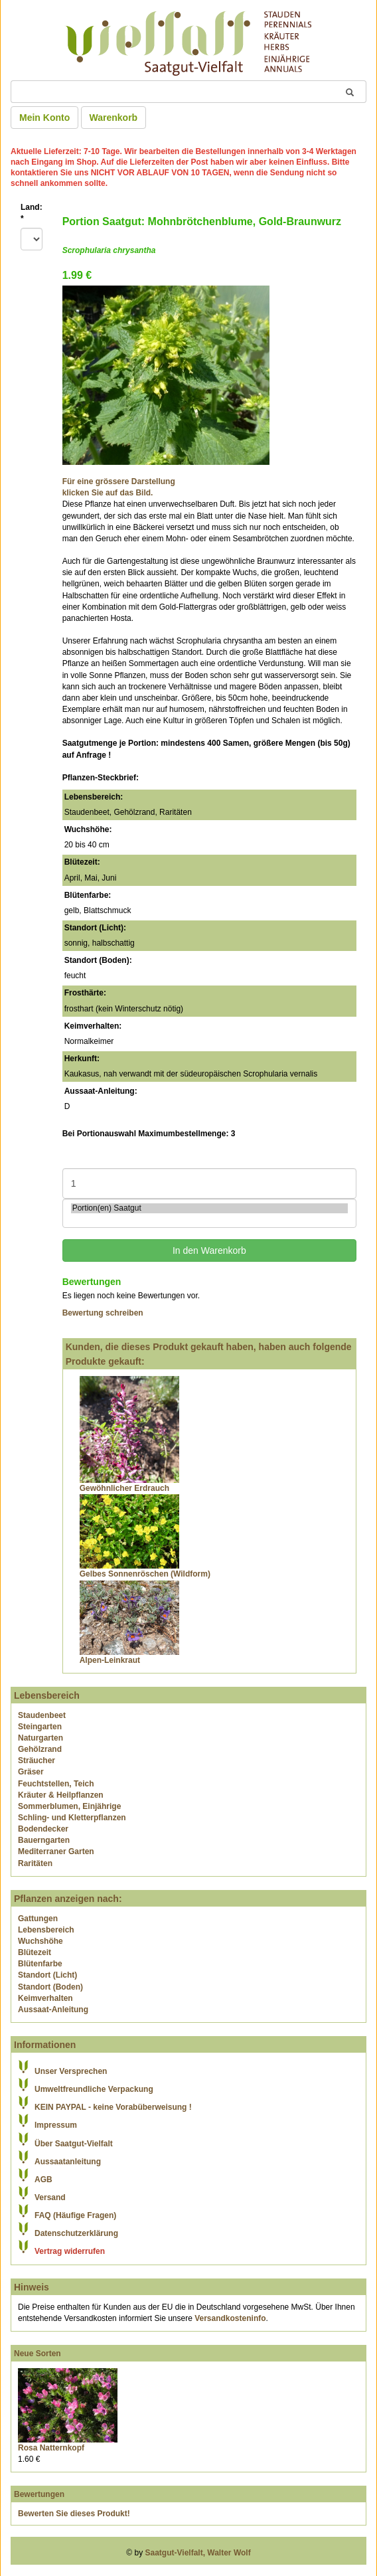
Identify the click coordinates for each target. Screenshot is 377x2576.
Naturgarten (40, 1738)
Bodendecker (43, 1829)
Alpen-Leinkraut (110, 1660)
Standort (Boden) (50, 1987)
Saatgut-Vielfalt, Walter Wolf (198, 2552)
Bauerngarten (44, 1840)
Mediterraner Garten (56, 1851)
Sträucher (36, 1760)
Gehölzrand (40, 1749)
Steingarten (40, 1726)
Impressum (56, 2125)
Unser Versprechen (71, 2071)
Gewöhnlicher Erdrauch (124, 1488)
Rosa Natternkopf (51, 2447)
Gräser (31, 1771)
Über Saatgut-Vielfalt (74, 2143)
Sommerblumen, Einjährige (69, 1806)
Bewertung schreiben (102, 1313)
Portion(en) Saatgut (209, 1208)
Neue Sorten (37, 2353)
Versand (50, 2197)
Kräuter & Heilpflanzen (61, 1795)
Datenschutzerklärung (76, 2233)
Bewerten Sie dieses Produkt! (74, 2513)
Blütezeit (34, 1952)
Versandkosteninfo (229, 2318)
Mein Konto (44, 117)
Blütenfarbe (40, 1963)
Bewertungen (39, 2494)
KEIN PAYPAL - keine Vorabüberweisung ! (113, 2107)
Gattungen (38, 1918)
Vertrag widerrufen (70, 2251)
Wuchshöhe (40, 1941)
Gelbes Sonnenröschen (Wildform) (145, 1574)
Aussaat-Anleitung (53, 2009)
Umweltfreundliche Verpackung (94, 2089)
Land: (31, 213)
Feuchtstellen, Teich (56, 1783)
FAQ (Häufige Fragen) (75, 2215)
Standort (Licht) (47, 1975)
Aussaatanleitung (68, 2161)
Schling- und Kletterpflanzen (72, 1817)
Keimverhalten (45, 1998)
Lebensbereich (46, 1929)
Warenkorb (114, 117)
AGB (43, 2179)
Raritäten (35, 1863)
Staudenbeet (42, 1715)
